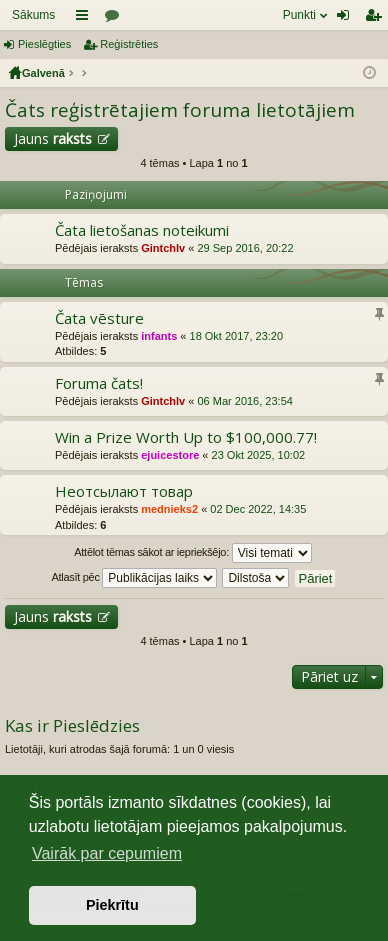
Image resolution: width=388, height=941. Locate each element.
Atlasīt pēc (135, 578)
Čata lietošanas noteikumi (142, 230)
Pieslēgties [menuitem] (347, 19)
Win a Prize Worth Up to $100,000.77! (186, 437)
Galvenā (43, 73)
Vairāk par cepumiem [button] (107, 853)
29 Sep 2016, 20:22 (245, 248)
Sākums (33, 15)
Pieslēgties (44, 44)
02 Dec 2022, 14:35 (258, 509)
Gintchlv (163, 248)
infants (159, 336)
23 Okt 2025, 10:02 (259, 455)
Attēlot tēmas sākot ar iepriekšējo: (192, 553)
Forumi (116, 19)
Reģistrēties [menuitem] (377, 19)
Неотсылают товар (124, 491)
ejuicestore (170, 455)
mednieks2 (169, 509)
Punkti (299, 15)
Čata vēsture (99, 318)
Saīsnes (86, 19)
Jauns (53, 138)
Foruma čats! (99, 383)
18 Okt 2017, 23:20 (237, 336)
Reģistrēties (129, 44)
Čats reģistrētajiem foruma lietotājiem (180, 110)
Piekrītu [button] (112, 905)
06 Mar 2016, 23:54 (244, 401)
